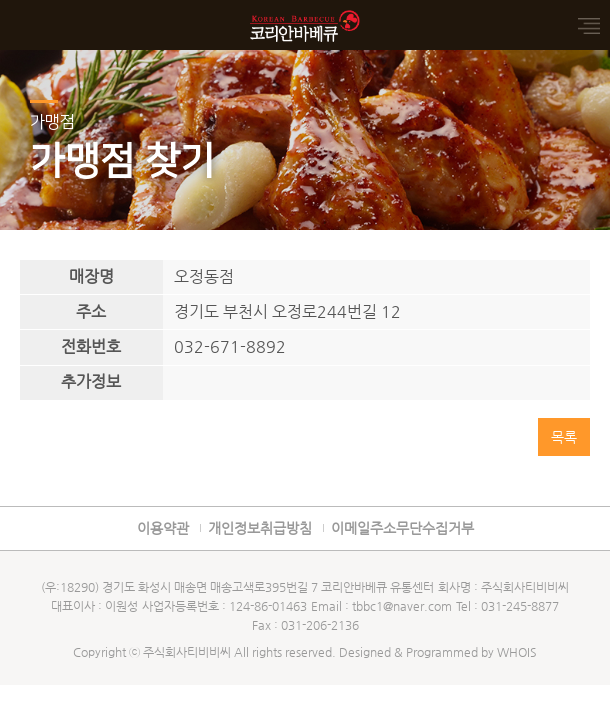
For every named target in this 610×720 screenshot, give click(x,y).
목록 (564, 437)
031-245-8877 (520, 606)
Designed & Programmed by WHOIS (438, 652)
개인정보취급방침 (260, 528)
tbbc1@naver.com (402, 606)
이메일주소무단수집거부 (402, 528)
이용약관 (163, 528)
